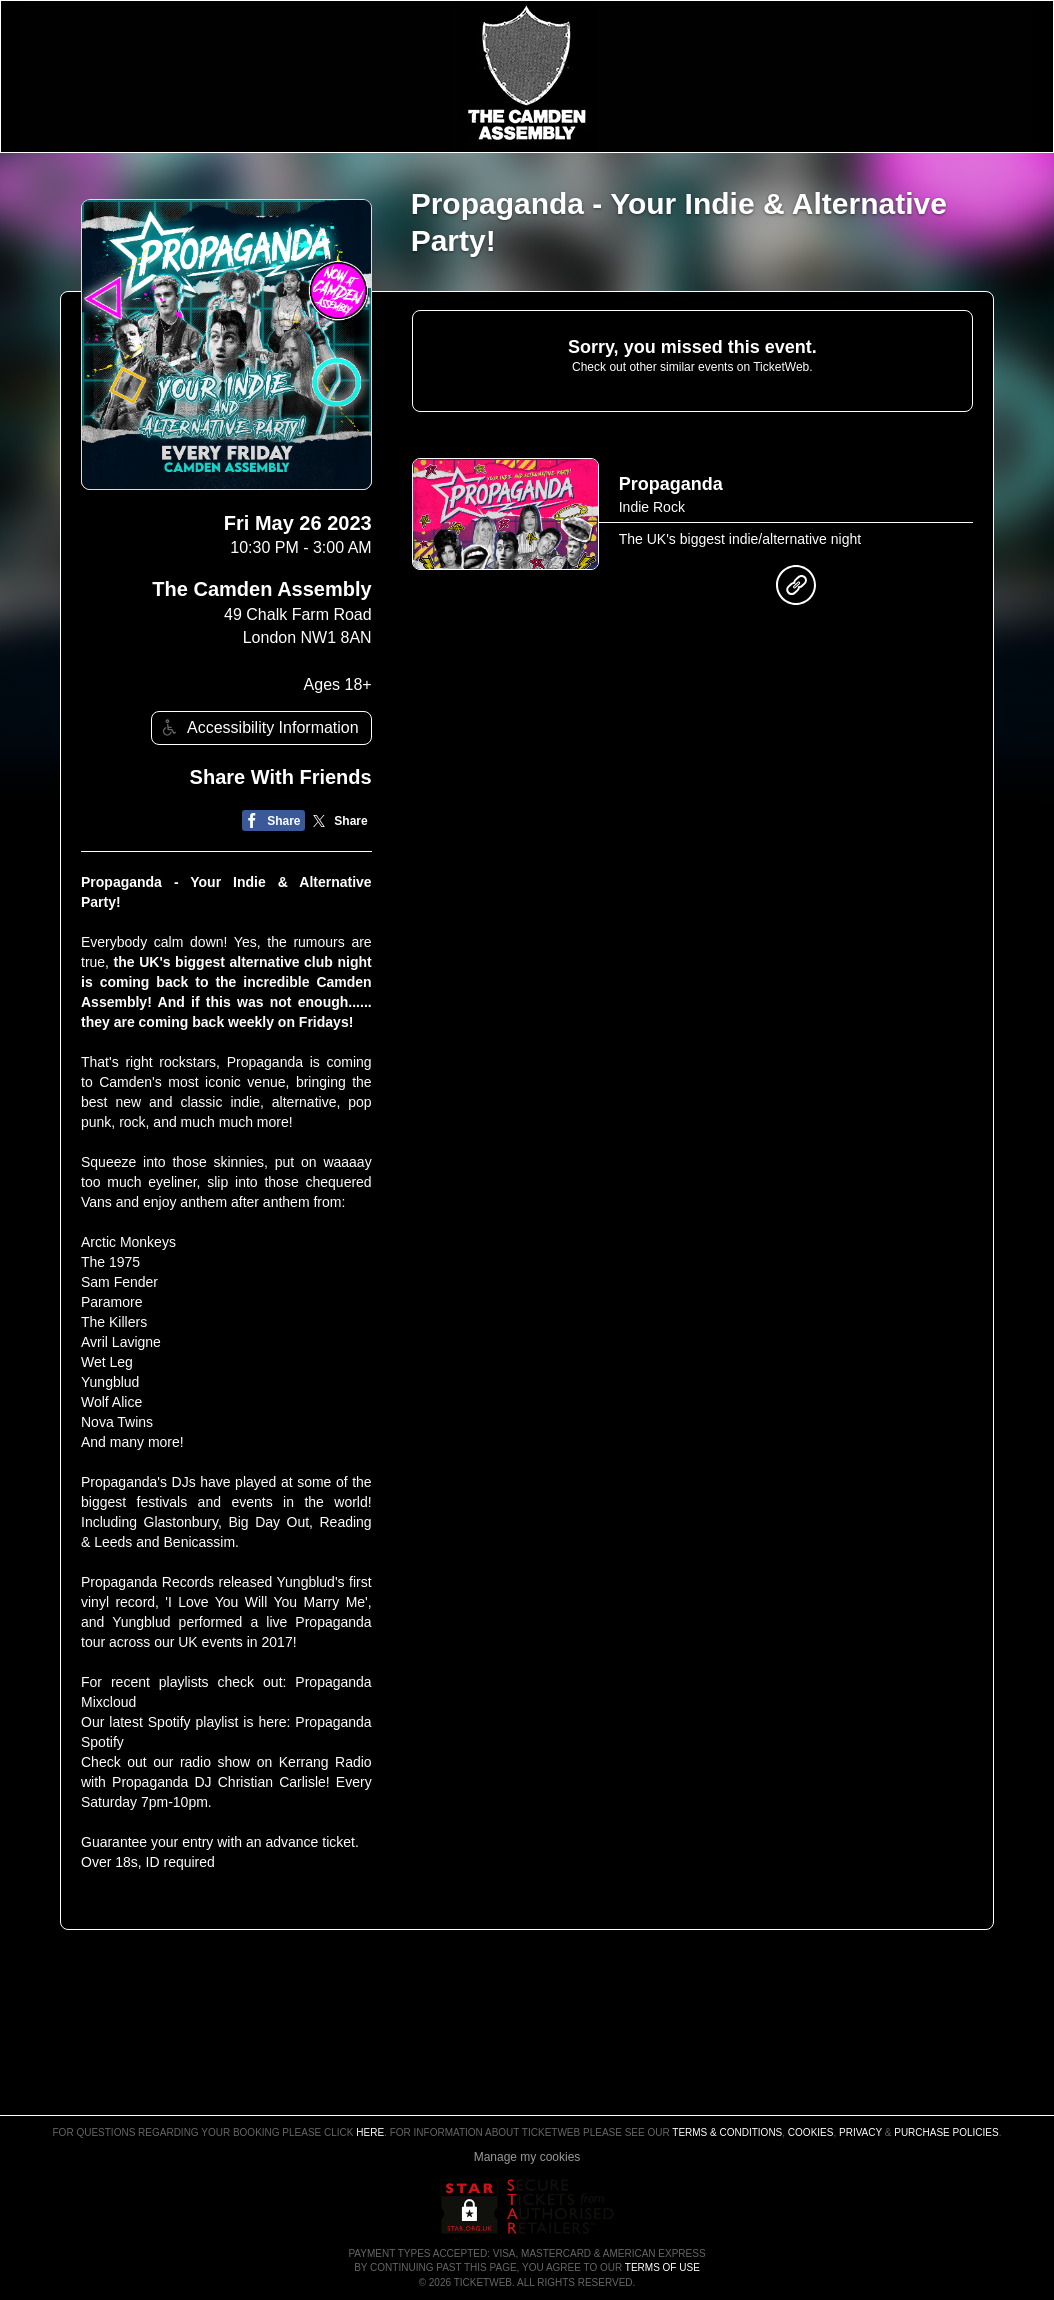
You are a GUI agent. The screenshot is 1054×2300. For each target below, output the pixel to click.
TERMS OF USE (662, 2267)
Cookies (811, 2132)
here (370, 2132)
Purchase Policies (946, 2132)
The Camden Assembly (261, 589)
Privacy (860, 2132)
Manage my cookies (527, 2157)
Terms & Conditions (727, 2132)
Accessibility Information (258, 727)
